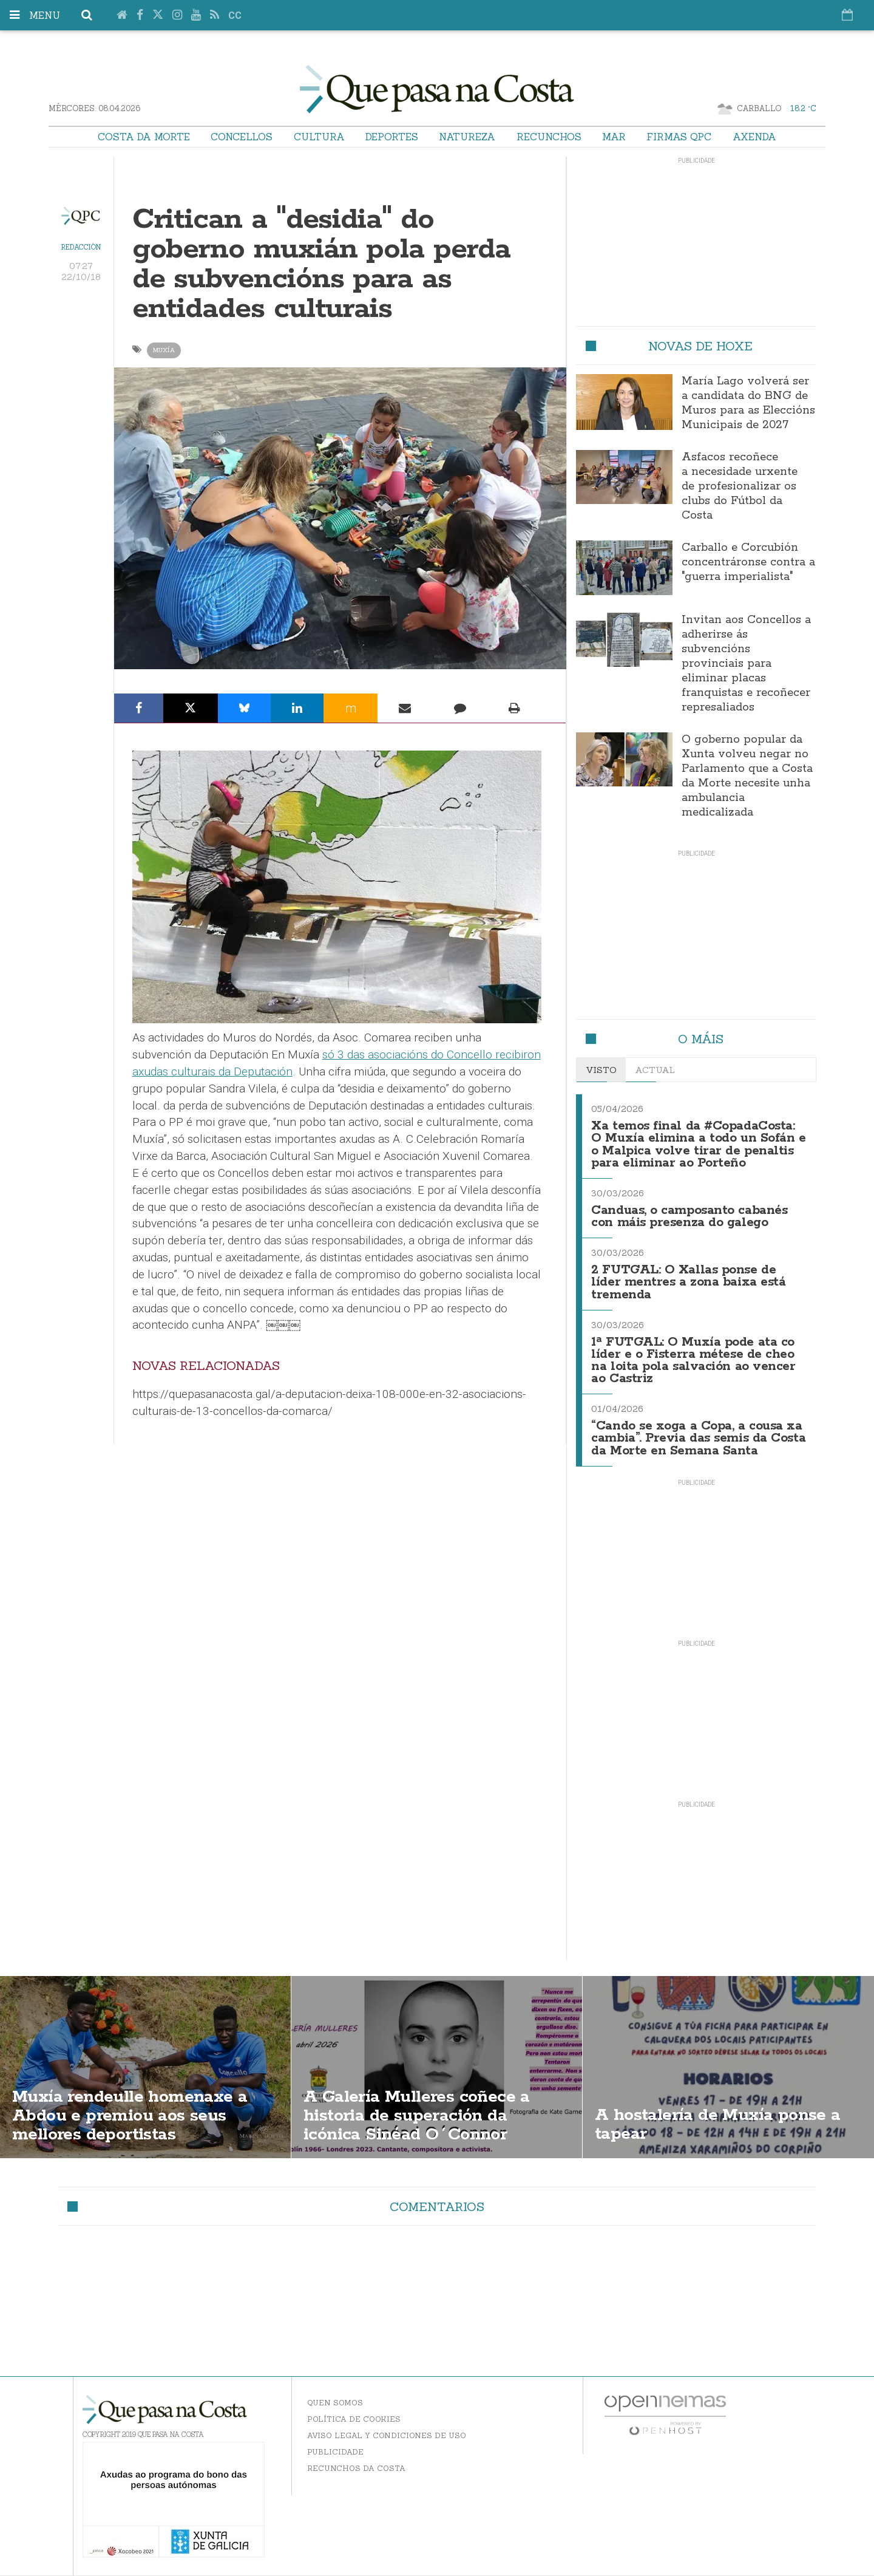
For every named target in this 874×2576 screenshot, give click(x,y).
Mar (614, 137)
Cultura (319, 137)
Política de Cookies (354, 2419)
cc (235, 15)
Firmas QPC (678, 137)
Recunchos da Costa (356, 2468)
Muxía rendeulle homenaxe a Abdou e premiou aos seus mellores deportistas (129, 2115)
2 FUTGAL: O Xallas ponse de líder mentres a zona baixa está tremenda (688, 1282)
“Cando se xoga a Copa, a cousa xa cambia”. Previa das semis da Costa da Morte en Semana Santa (698, 1438)
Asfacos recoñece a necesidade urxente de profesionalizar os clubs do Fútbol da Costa (740, 486)
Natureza (467, 137)
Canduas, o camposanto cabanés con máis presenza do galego (689, 1216)
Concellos (242, 137)
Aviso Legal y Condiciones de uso (386, 2435)
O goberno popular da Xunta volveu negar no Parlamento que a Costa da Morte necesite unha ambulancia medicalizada (747, 776)
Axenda (754, 137)
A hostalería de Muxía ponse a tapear (718, 2124)
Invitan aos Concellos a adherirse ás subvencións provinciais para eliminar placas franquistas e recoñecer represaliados (746, 664)
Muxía (164, 350)
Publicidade (335, 2451)
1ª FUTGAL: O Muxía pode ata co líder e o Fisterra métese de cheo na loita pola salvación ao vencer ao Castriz (693, 1360)
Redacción (81, 247)
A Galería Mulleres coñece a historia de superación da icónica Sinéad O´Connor (416, 2115)
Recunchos (549, 137)
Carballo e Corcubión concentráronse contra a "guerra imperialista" (748, 562)
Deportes (391, 137)
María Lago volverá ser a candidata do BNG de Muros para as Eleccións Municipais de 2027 (748, 403)
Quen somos (335, 2402)
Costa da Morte (144, 137)
